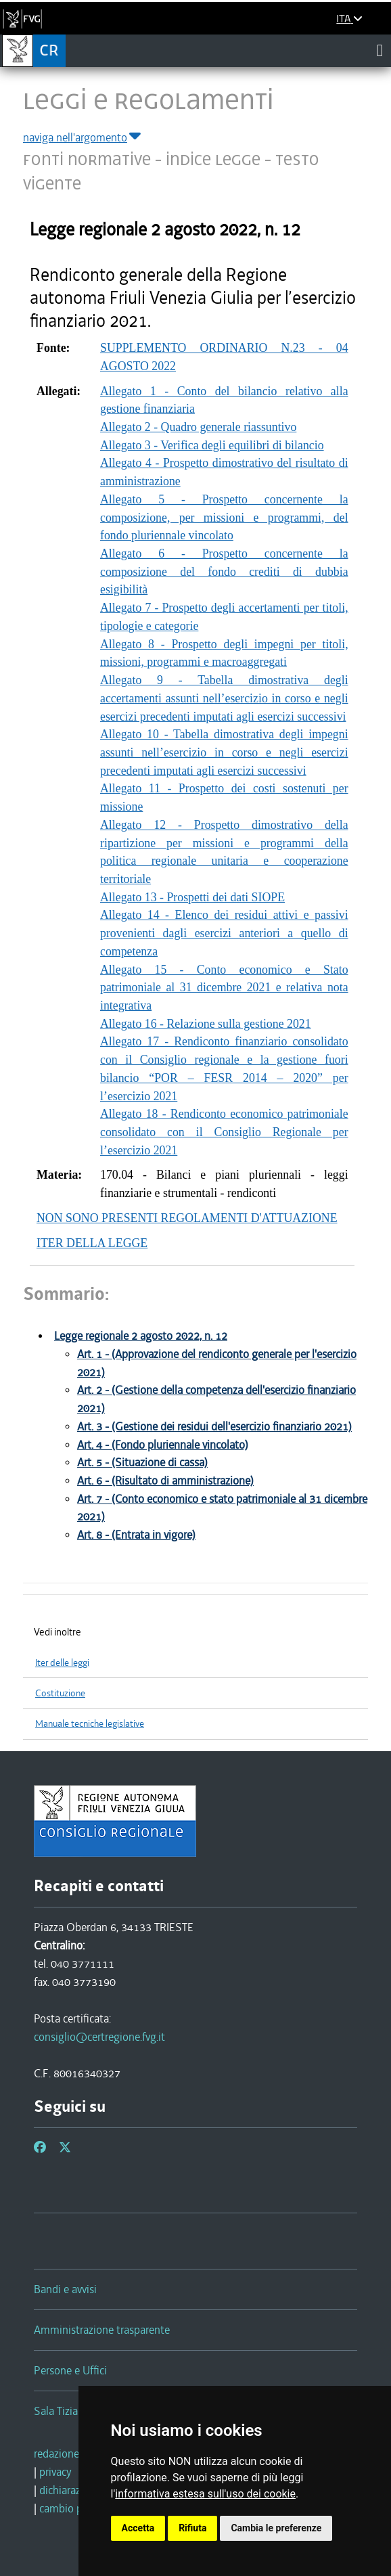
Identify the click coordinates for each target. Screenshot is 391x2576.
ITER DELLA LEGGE (92, 1243)
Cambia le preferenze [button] (276, 2528)
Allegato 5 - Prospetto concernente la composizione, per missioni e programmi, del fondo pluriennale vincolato (224, 517)
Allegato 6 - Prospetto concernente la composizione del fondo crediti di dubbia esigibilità (224, 571)
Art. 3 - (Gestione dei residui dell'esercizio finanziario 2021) (214, 1427)
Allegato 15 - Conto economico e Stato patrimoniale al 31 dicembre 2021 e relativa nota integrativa (224, 987)
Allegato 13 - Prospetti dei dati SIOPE (192, 897)
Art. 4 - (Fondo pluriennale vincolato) (162, 1445)
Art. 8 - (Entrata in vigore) (136, 1535)
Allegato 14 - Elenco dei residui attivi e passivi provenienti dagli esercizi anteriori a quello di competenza (224, 932)
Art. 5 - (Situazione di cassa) (142, 1462)
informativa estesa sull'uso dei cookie (205, 2493)
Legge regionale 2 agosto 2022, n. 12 (140, 1336)
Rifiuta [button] (192, 2528)
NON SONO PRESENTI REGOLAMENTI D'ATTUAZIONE (187, 1218)
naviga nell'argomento (83, 137)
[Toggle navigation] (380, 50)
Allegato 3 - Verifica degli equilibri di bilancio (212, 445)
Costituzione (60, 1693)
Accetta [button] (138, 2528)
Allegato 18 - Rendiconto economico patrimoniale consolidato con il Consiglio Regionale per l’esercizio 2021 (224, 1131)
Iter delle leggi (62, 1662)
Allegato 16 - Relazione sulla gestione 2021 (205, 1024)
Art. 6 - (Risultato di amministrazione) (165, 1481)
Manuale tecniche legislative (89, 1723)
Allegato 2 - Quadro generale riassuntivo (198, 427)
